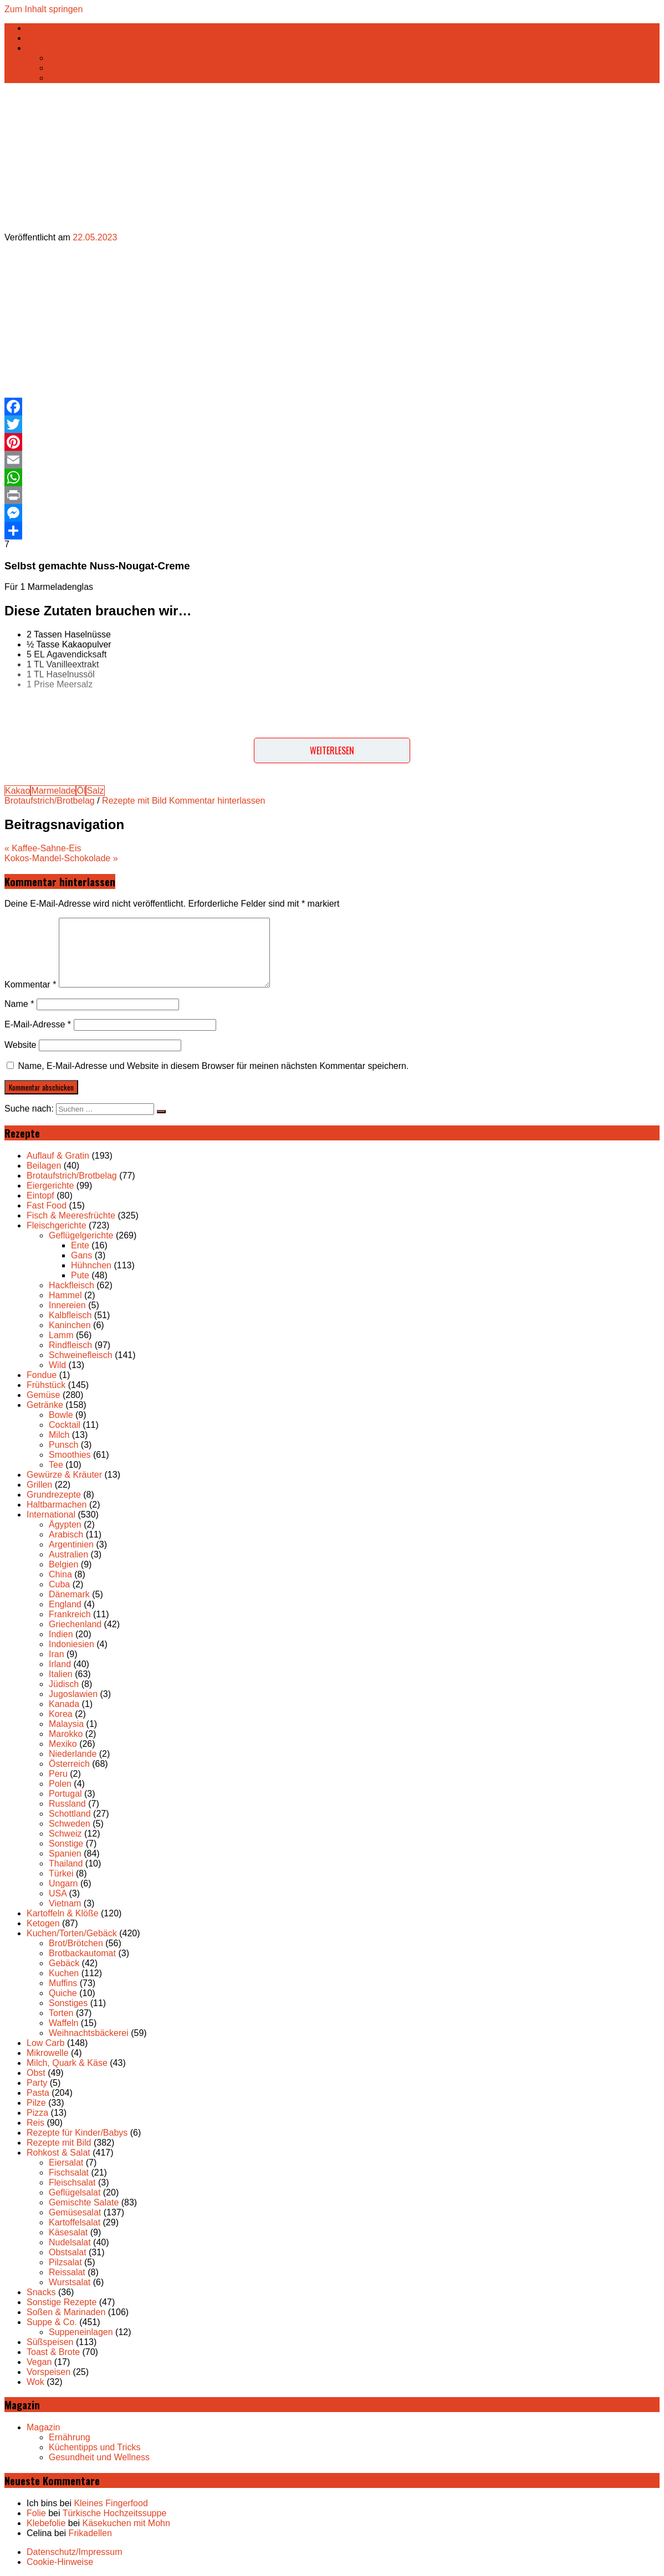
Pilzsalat (65, 2262)
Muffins (63, 1983)
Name (19, 1004)
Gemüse (43, 1395)
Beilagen (44, 1165)
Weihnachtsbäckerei (89, 2033)
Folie (36, 2513)
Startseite (45, 28)
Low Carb (45, 2043)
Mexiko (63, 1744)
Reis (35, 2122)
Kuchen (64, 1973)
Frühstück (46, 1385)
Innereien (67, 1305)
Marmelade (53, 790)
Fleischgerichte (56, 1225)
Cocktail (64, 1425)
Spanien (65, 1853)
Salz (95, 790)
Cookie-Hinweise (60, 2562)
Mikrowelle (48, 2053)
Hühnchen (91, 1265)
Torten (61, 2013)
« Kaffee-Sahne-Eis (42, 848)
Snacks (41, 2292)
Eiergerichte (50, 1185)
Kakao (17, 790)
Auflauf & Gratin (58, 1155)
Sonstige (66, 1843)
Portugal (65, 1793)
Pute (80, 1275)
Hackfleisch (71, 1285)
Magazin (43, 48)
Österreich (69, 1763)
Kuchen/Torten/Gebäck (72, 1933)
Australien (68, 1554)
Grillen (39, 1484)
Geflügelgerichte (81, 1235)
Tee (56, 1464)
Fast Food (47, 1205)
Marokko (66, 1734)
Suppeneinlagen (81, 2332)
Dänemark (69, 1594)
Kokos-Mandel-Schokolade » (61, 858)
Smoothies (70, 1454)
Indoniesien (71, 1644)
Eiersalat (66, 2162)
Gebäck (64, 1963)
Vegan (39, 2362)
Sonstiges (68, 2003)
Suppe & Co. (52, 2322)
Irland (60, 1664)
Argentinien (71, 1544)
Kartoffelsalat (74, 2222)
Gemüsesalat (75, 2212)
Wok (35, 2382)
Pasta (38, 2092)
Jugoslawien (73, 1694)
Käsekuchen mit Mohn (126, 2523)
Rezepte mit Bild (134, 800)
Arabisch (66, 1534)
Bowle (61, 1415)
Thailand (66, 1863)
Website (20, 1045)
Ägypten (65, 1524)
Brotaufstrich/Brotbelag (49, 800)
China (60, 1574)
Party (37, 2082)
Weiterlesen (332, 750)
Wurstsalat (69, 2282)
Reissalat (67, 2272)
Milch (59, 1434)
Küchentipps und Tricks (94, 68)
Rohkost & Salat (58, 2152)
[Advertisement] (283, 320)
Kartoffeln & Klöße (63, 1913)
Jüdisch (64, 1684)
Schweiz (65, 1833)
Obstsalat (67, 2252)
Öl (80, 790)
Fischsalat (69, 2172)
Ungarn (63, 1883)
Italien (61, 1674)
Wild (57, 1365)
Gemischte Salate (84, 2202)
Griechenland (75, 1624)
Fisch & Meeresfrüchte (71, 1215)
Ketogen (43, 1923)
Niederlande (72, 1754)
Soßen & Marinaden (66, 2312)
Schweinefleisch (81, 1355)
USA (58, 1893)
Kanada (64, 1704)
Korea (61, 1714)
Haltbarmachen (57, 1504)
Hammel (65, 1295)
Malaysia (66, 1724)
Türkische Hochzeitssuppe (115, 2513)
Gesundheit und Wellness (99, 78)
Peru (58, 1773)
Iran (56, 1654)
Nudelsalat (70, 2242)
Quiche (63, 1993)
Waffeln (63, 2023)
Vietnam (65, 1903)
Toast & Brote (53, 2352)
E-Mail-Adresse (37, 1024)
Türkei (61, 1873)
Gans (81, 1255)
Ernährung (69, 58)
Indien (61, 1634)
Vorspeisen (48, 2372)
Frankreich (70, 1614)
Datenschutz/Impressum (74, 2552)
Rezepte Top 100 (60, 38)
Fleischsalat (72, 2182)
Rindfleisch (70, 1345)
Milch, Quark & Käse (67, 2063)
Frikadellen (90, 2533)
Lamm (61, 1335)
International (51, 1514)
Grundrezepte (54, 1494)
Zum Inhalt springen (43, 9)
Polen (60, 1783)
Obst (36, 2073)
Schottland (70, 1813)
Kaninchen (70, 1325)
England (65, 1604)
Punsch (63, 1444)
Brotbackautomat (82, 1953)
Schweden (69, 1823)
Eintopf (40, 1195)
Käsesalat (68, 2232)
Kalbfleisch (70, 1315)
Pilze (36, 2102)
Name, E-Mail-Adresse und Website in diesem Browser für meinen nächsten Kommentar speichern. (213, 1066)
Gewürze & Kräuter (64, 1474)
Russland (67, 1803)
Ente (80, 1245)
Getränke (45, 1405)
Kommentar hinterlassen (217, 800)
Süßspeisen (50, 2342)
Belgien (63, 1564)
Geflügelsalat (74, 2192)
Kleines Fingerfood (110, 2503)
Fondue (42, 1375)
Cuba (59, 1584)
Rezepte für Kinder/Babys (77, 2132)
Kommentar (30, 984)
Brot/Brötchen (76, 1943)
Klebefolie (46, 2523)
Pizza (37, 2112)
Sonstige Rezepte (61, 2302)
